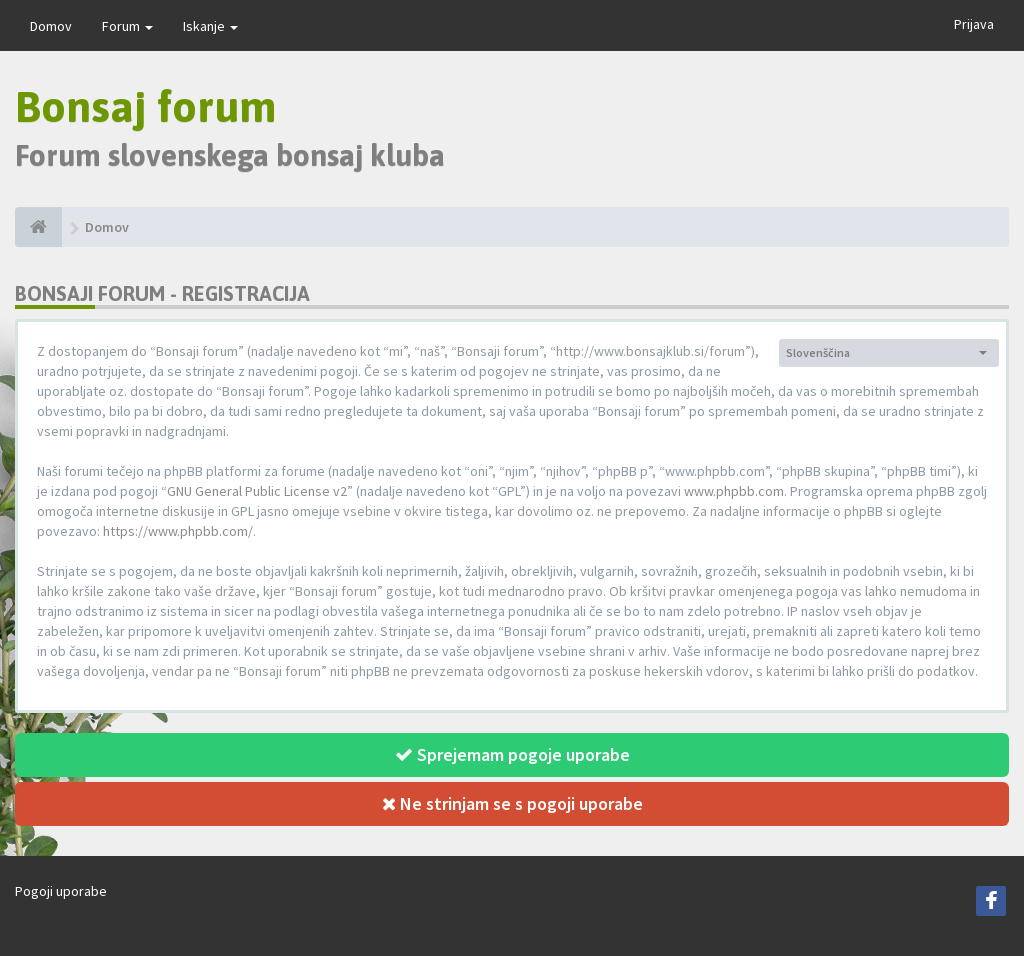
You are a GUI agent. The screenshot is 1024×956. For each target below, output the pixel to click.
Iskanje (210, 26)
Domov (51, 26)
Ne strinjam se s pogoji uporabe (512, 803)
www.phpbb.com (734, 491)
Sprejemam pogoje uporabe (512, 754)
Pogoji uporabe (61, 891)
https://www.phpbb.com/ (178, 531)
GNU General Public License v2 (257, 491)
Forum (127, 26)
